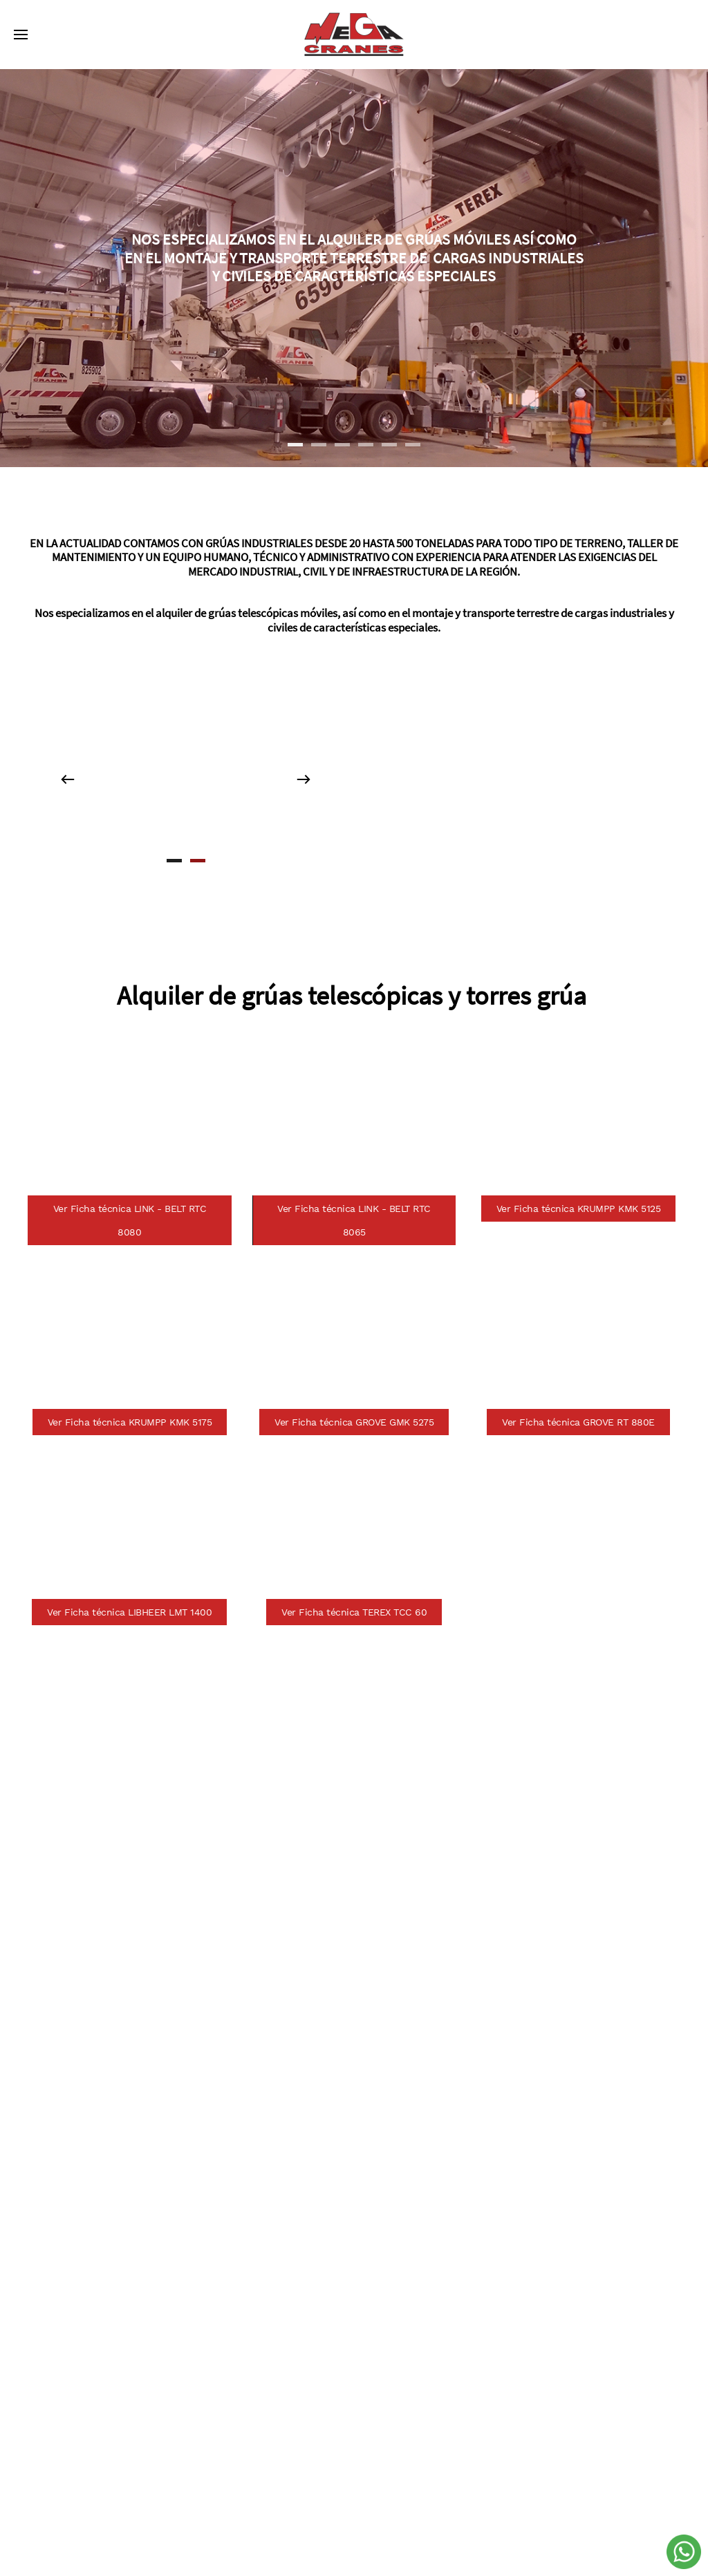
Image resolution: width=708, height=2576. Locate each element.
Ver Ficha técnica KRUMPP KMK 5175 (130, 1422)
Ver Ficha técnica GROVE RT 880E (578, 1422)
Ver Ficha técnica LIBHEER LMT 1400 (129, 1612)
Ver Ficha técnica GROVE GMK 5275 (354, 1422)
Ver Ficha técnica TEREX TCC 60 (354, 1612)
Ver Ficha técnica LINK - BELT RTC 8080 (130, 1220)
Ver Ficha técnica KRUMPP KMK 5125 (578, 1208)
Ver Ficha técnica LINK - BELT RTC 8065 (354, 1220)
